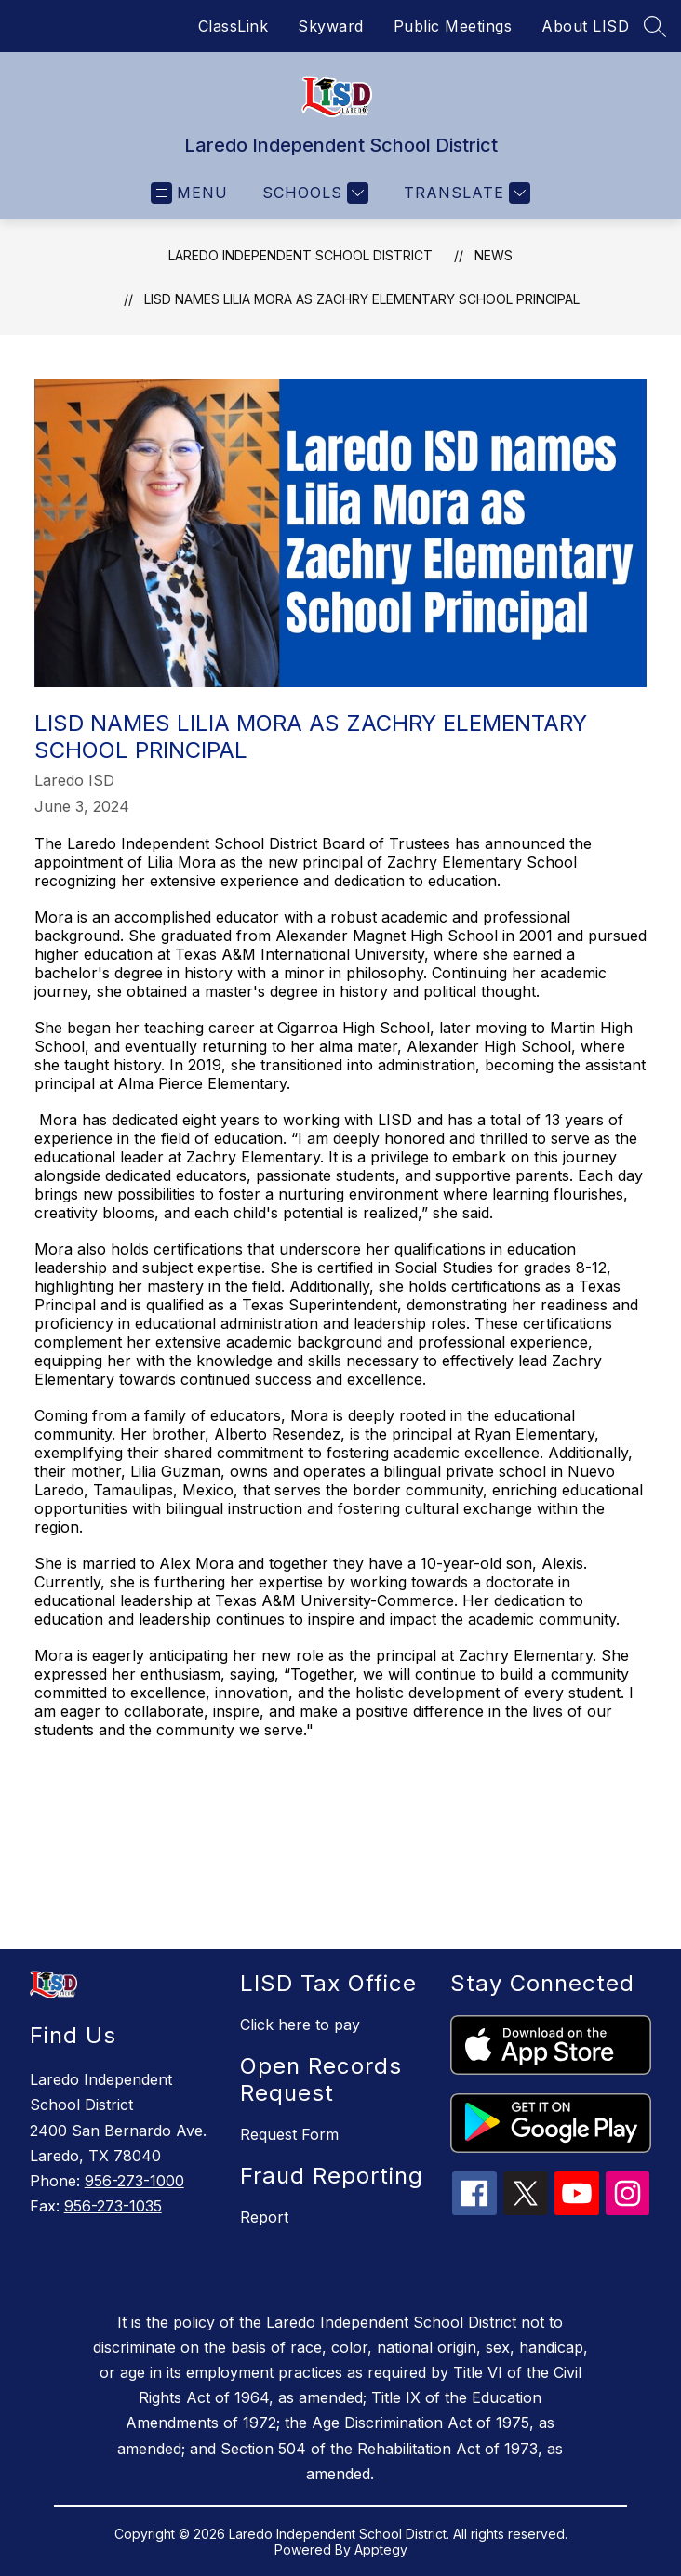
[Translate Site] (464, 193)
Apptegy (380, 2549)
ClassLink (233, 26)
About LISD (585, 26)
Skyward (331, 26)
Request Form (289, 2134)
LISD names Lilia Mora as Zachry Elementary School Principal (362, 299)
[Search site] (655, 26)
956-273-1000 (134, 2180)
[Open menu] (189, 193)
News (493, 255)
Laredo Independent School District (300, 255)
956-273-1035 (113, 2206)
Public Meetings (453, 26)
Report (264, 2217)
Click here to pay (300, 2024)
